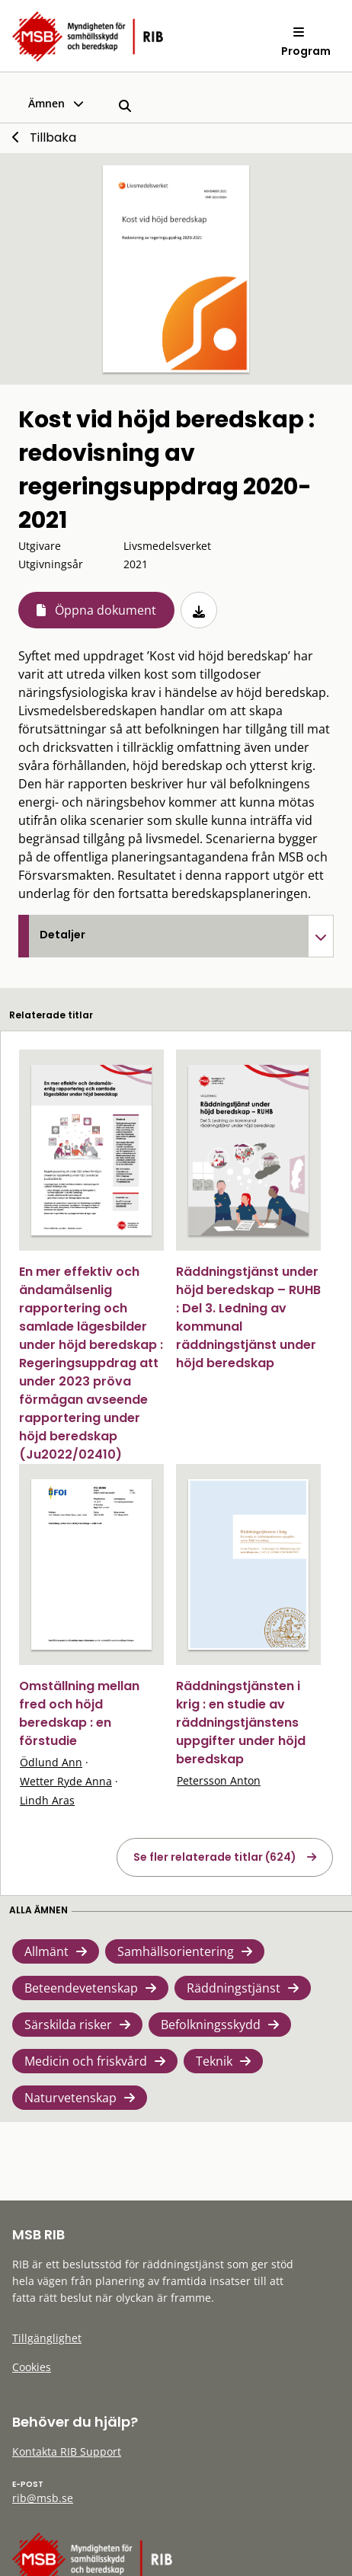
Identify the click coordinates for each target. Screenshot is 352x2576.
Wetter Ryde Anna (66, 1781)
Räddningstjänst (233, 1988)
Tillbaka (53, 137)
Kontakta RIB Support (66, 2451)
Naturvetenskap (70, 2097)
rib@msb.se (42, 2498)
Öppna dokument (105, 610)
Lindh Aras (47, 1800)
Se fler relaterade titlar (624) (214, 1857)
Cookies (31, 2367)
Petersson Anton (219, 1780)
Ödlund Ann (51, 1762)
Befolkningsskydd (211, 2024)
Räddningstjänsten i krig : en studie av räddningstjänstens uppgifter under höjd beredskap (241, 1722)
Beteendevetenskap (81, 1988)
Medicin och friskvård (85, 2061)
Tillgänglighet (47, 2338)
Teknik (214, 2061)
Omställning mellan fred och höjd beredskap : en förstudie (79, 1713)
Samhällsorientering (175, 1951)
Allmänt (46, 1951)
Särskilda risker (68, 2024)
